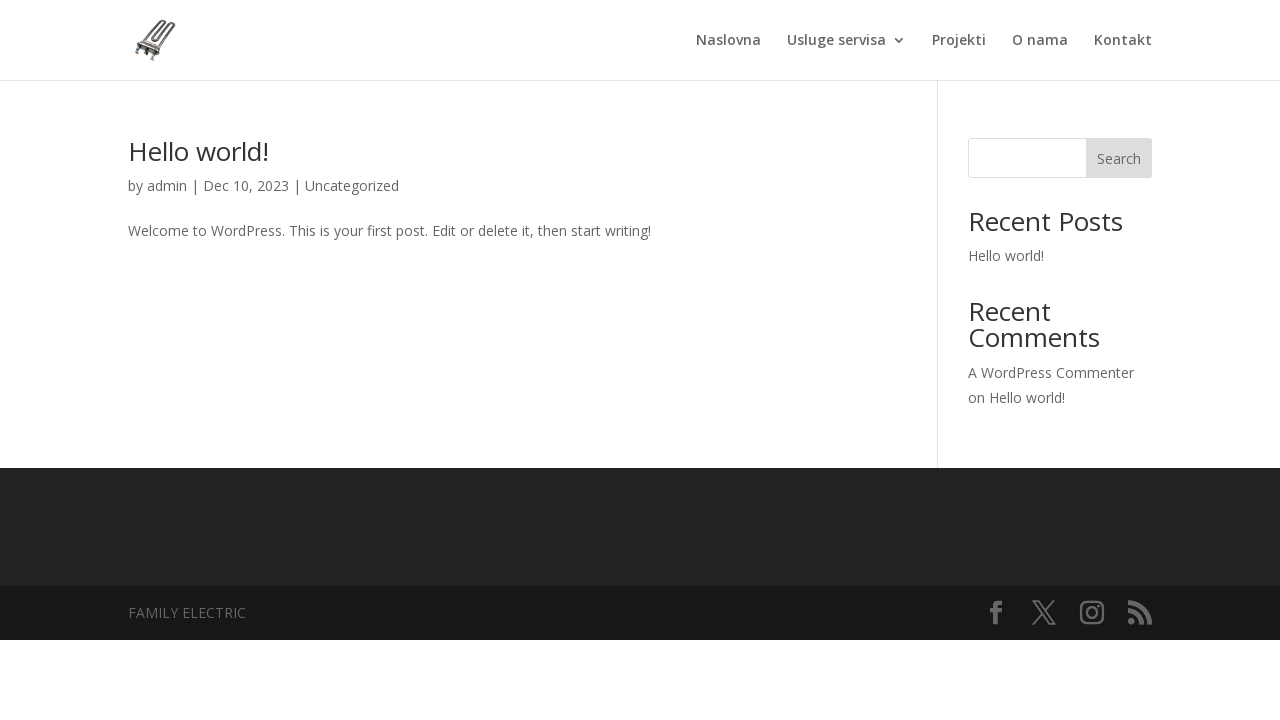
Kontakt (1123, 41)
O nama (1040, 41)
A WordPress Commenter (1051, 372)
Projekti (959, 41)
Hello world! (198, 151)
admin (167, 185)
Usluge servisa (836, 41)
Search (1119, 158)
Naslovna (728, 41)
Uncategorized (352, 185)
